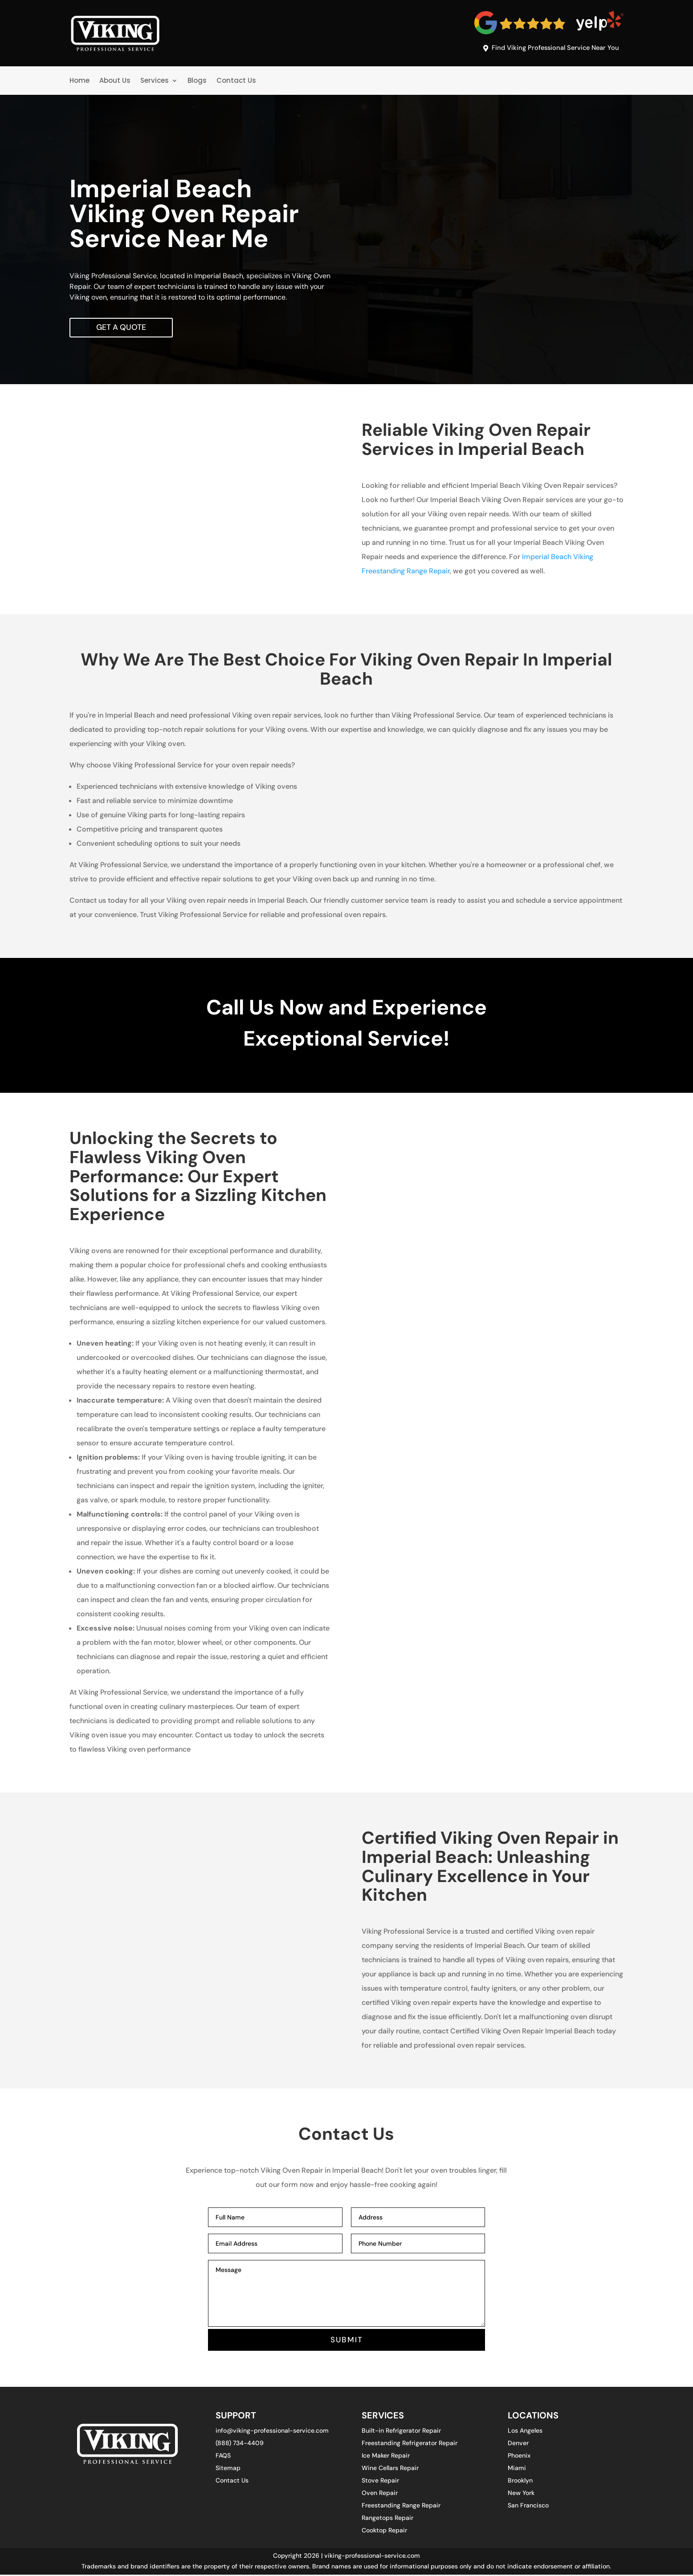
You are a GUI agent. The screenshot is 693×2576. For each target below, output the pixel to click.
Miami (517, 2470)
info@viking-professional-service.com (272, 2432)
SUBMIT (346, 2341)
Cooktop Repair (384, 2532)
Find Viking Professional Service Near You (553, 48)
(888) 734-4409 (240, 2445)
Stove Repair (380, 2482)
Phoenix (519, 2457)
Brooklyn (520, 2482)
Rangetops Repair (387, 2519)
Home (79, 81)
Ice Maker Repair (386, 2457)
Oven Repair (380, 2495)
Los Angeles (525, 2432)
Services (154, 81)
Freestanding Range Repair (401, 2507)
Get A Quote (121, 328)
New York (521, 2495)
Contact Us (236, 81)
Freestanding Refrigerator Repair (409, 2445)
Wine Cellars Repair (390, 2470)
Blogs (197, 81)
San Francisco (528, 2507)
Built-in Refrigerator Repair (401, 2432)
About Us (114, 81)
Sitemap (228, 2470)
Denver (518, 2445)
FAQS (223, 2457)
